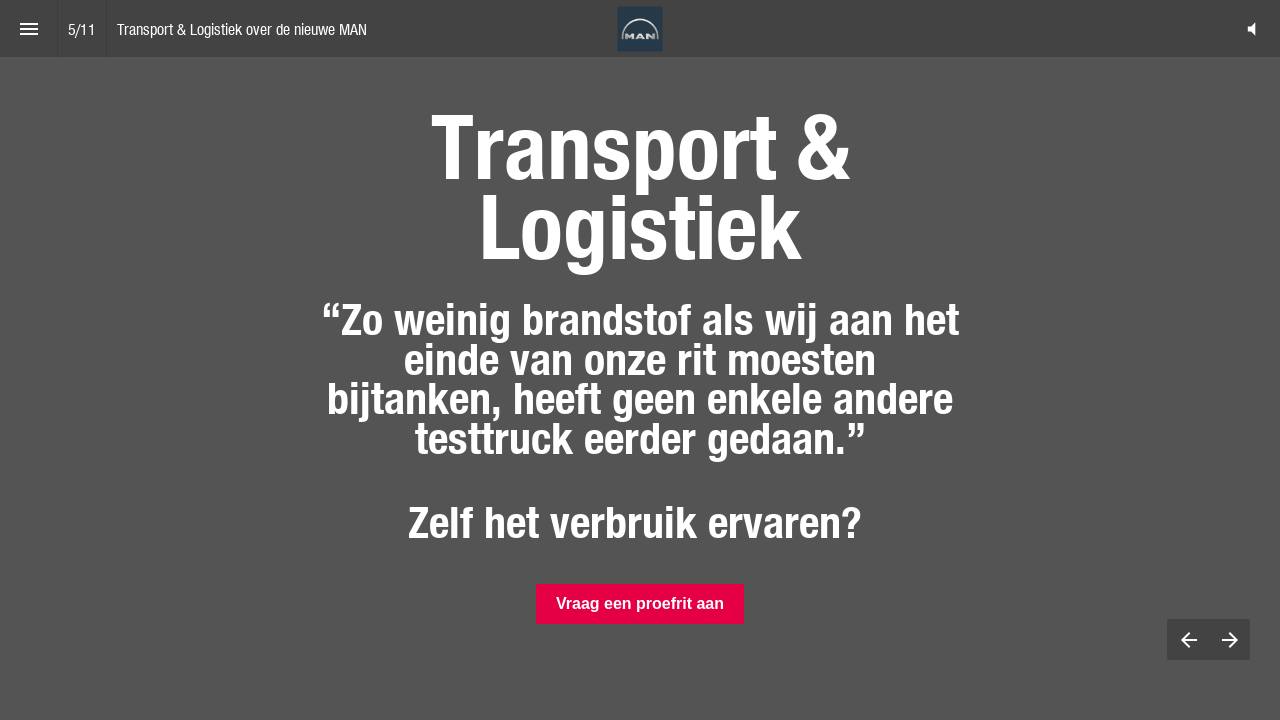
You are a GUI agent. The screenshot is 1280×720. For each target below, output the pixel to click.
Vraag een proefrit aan (640, 603)
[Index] (28, 28)
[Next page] (1229, 639)
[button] (1251, 28)
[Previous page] (1188, 639)
